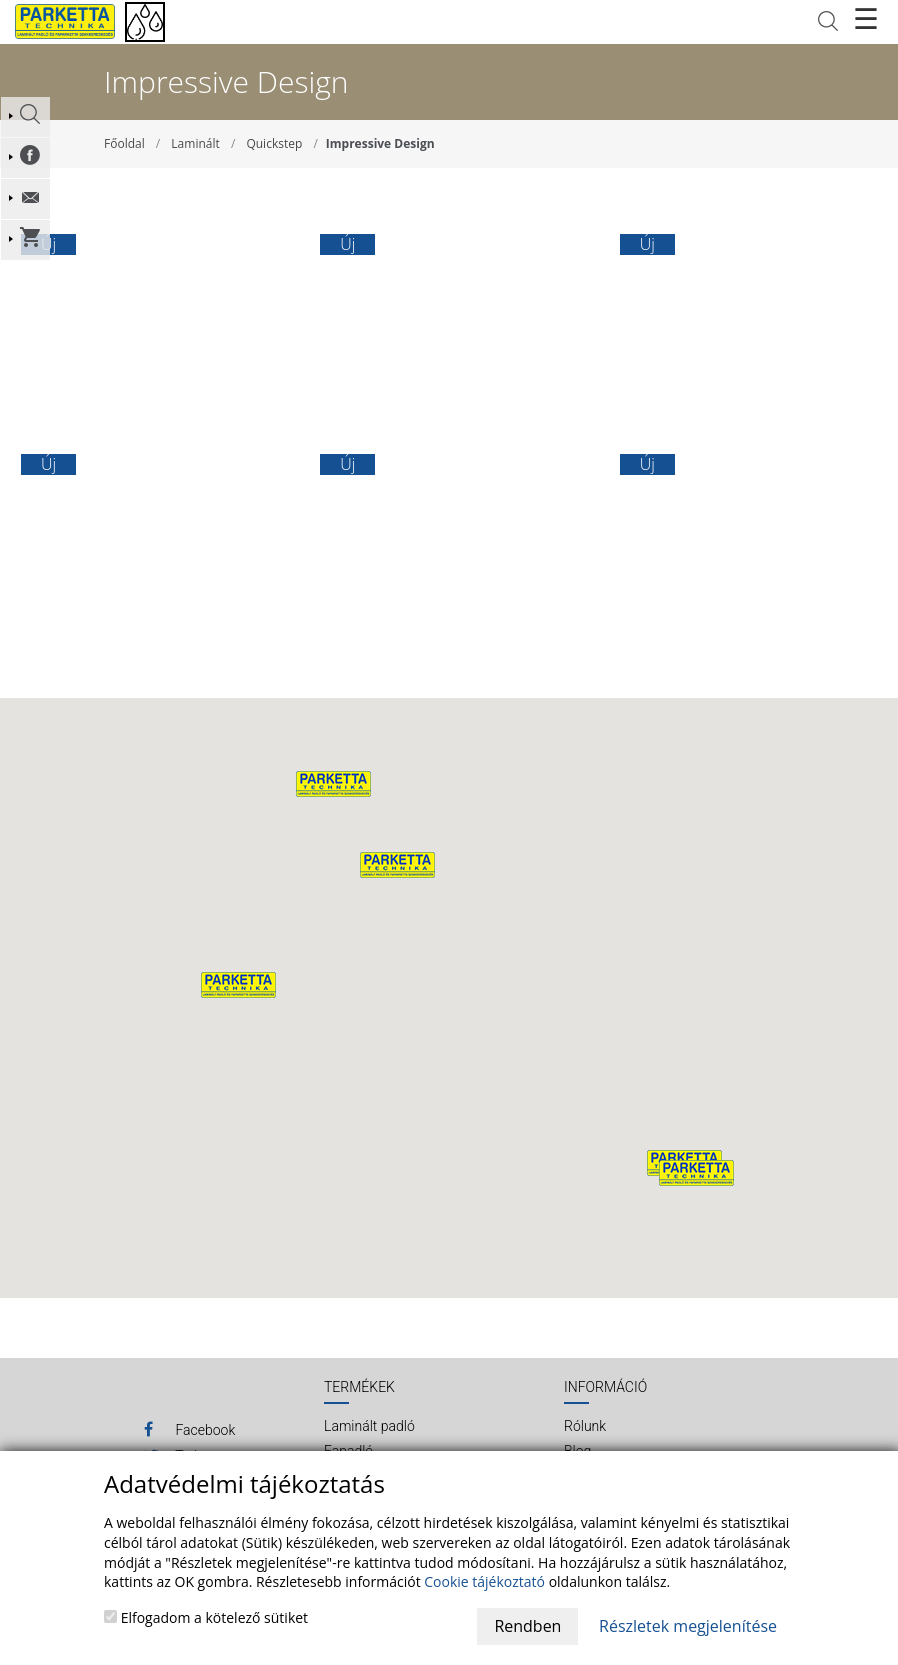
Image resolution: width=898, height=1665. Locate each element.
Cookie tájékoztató (484, 1581)
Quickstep (274, 143)
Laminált (195, 143)
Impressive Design (380, 143)
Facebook (189, 1429)
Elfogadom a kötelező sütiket (206, 1617)
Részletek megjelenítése (688, 1626)
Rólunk (585, 1426)
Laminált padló (369, 1426)
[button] (397, 865)
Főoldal (124, 143)
